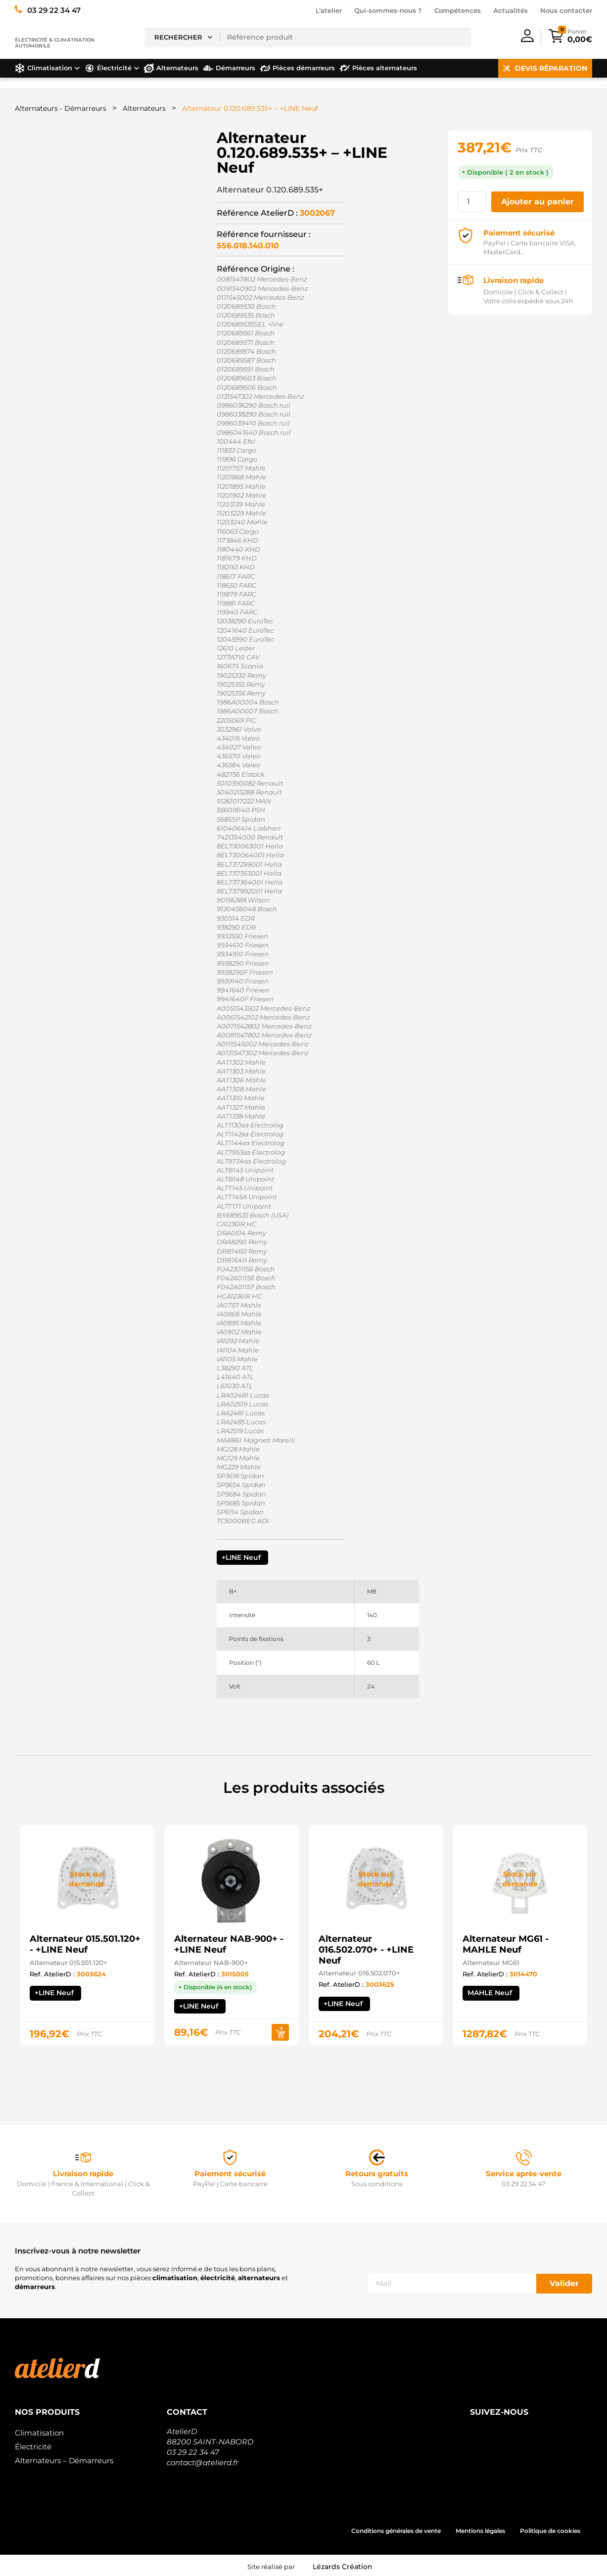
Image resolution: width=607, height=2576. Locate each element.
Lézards (343, 2567)
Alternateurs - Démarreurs (60, 108)
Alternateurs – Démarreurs (64, 2460)
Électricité (33, 2446)
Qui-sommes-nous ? (388, 10)
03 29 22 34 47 (193, 2452)
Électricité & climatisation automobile (54, 43)
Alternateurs (144, 108)
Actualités (510, 10)
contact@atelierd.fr (202, 2462)
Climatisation (39, 2432)
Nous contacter (566, 10)
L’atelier (329, 10)
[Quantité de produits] (472, 201)
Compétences (457, 10)
